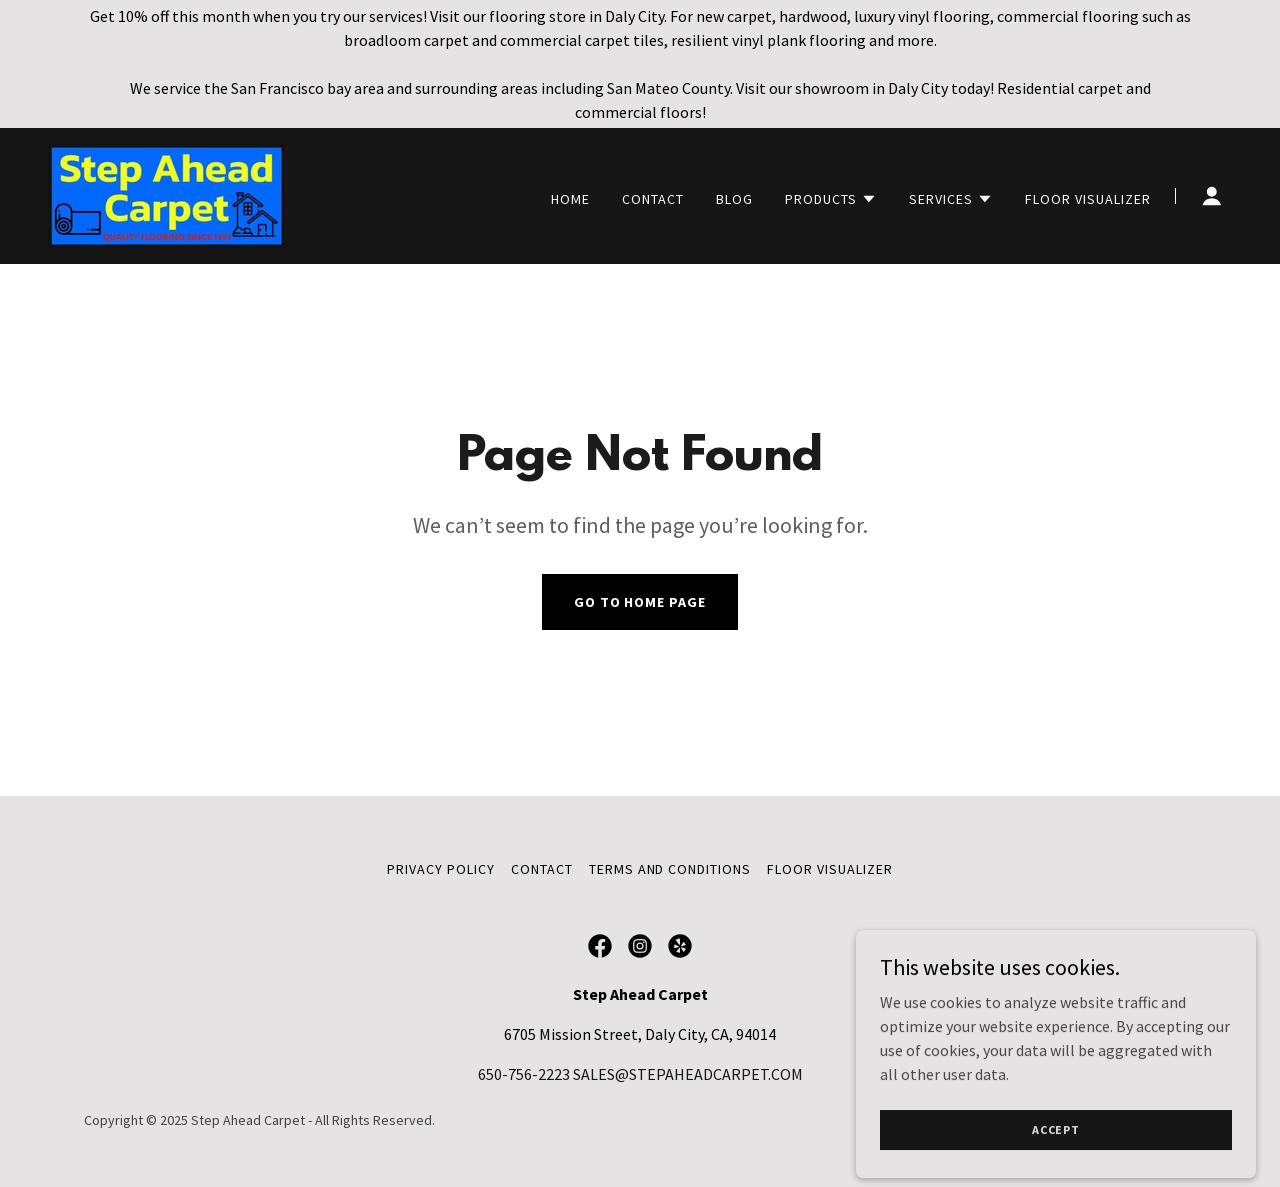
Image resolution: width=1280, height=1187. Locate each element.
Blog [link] (734, 199)
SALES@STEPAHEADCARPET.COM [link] (688, 1074)
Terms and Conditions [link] (670, 869)
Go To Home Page (640, 602)
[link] (166, 194)
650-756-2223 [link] (524, 1074)
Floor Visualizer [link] (1088, 199)
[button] (831, 199)
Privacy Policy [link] (441, 869)
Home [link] (570, 199)
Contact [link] (653, 199)
